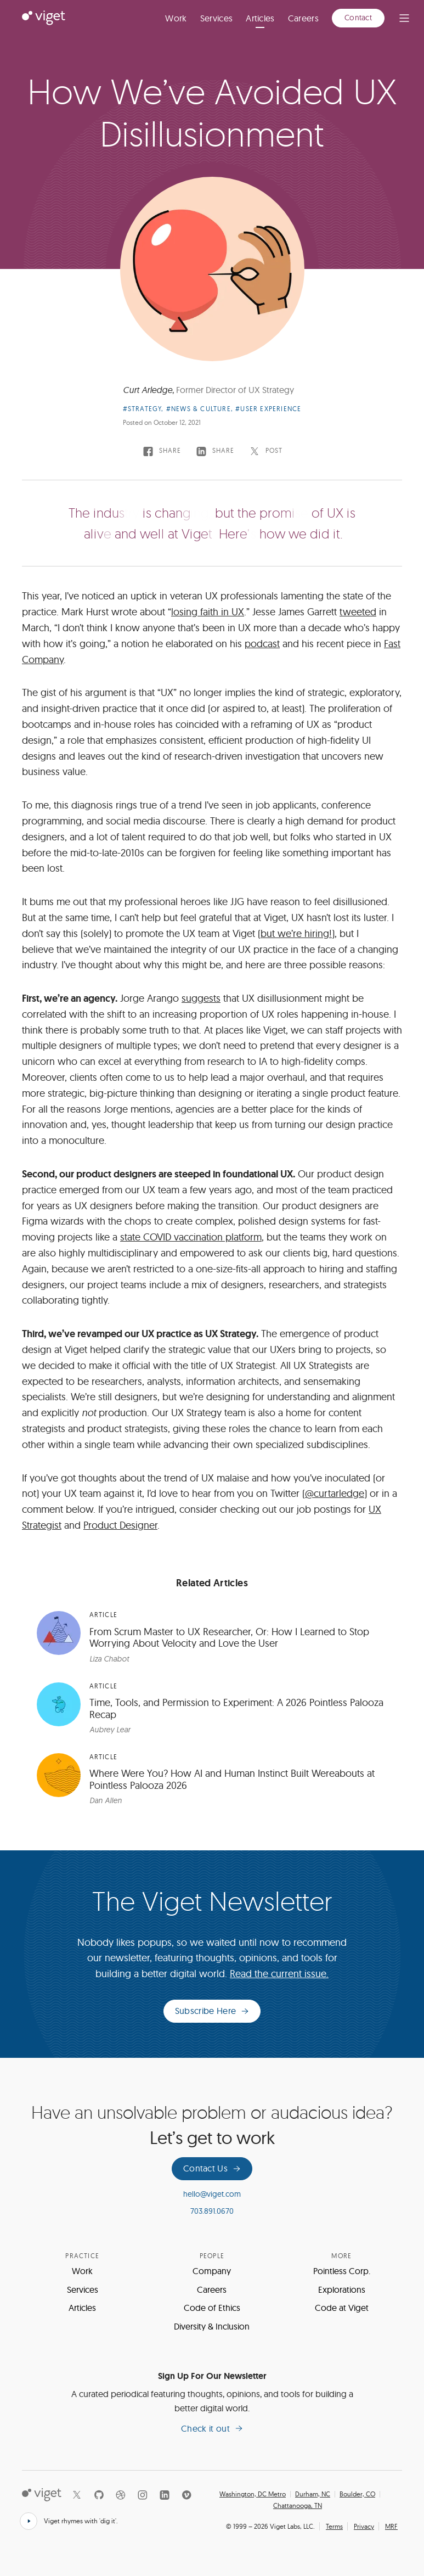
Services (216, 18)
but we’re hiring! (296, 933)
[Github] (98, 2494)
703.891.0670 (212, 2211)
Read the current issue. (279, 1973)
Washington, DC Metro (252, 2494)
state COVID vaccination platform (191, 1237)
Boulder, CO (357, 2494)
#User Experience (268, 409)
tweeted (358, 611)
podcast (262, 643)
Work (175, 18)
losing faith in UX (207, 611)
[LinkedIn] (164, 2494)
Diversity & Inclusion (212, 2326)
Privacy (364, 2526)
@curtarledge (334, 1493)
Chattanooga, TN (297, 2505)
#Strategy (142, 409)
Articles (260, 18)
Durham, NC (312, 2494)
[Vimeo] (186, 2494)
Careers (303, 18)
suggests (201, 998)
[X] (76, 2494)
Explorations (341, 2289)
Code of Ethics (212, 2307)
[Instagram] (142, 2494)
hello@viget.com (212, 2194)
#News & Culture (198, 409)
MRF (391, 2526)
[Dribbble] (120, 2494)
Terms (334, 2526)
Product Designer (120, 1525)
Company (212, 2270)
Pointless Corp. (341, 2270)
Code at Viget (342, 2307)
